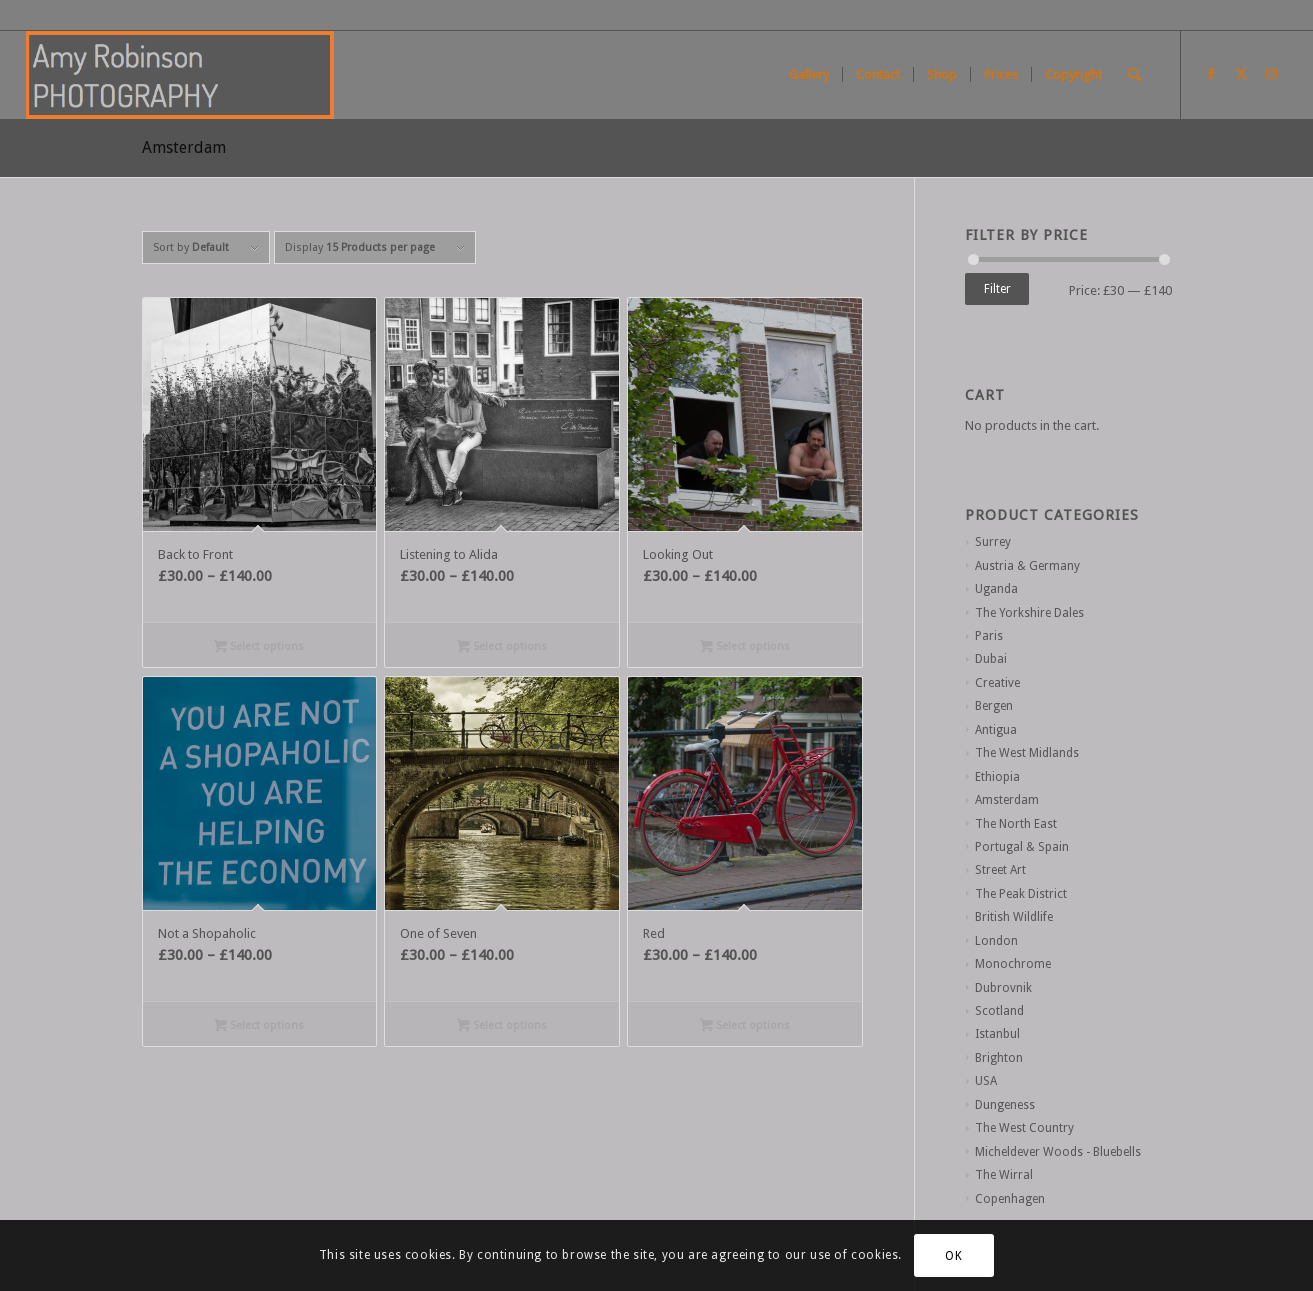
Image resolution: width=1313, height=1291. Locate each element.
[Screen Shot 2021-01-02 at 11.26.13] (180, 75)
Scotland (999, 1011)
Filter (997, 289)
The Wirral (1004, 1175)
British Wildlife (1014, 917)
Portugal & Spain (1022, 847)
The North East (1016, 824)
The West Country (1024, 1128)
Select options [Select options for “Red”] (745, 1027)
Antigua (996, 730)
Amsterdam (1007, 800)
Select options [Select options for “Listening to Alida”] (502, 648)
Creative (997, 683)
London (996, 941)
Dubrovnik (1003, 988)
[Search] (1134, 75)
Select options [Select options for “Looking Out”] (745, 648)
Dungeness (1005, 1105)
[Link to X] (1242, 74)
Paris (989, 636)
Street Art (1000, 870)
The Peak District (1021, 894)
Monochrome (1013, 964)
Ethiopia (997, 777)
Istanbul (997, 1034)
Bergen (994, 706)
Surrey (993, 542)
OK (953, 1256)
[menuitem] (809, 75)
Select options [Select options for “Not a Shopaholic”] (259, 1027)
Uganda (996, 589)
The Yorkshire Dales (1029, 613)
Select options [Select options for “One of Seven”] (502, 1027)
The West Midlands (1027, 753)
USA (986, 1081)
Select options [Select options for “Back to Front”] (259, 648)
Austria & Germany (1027, 566)
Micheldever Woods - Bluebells (1058, 1152)
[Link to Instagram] (1272, 74)
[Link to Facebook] (1212, 74)
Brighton (999, 1058)
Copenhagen (1010, 1199)
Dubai (991, 659)
